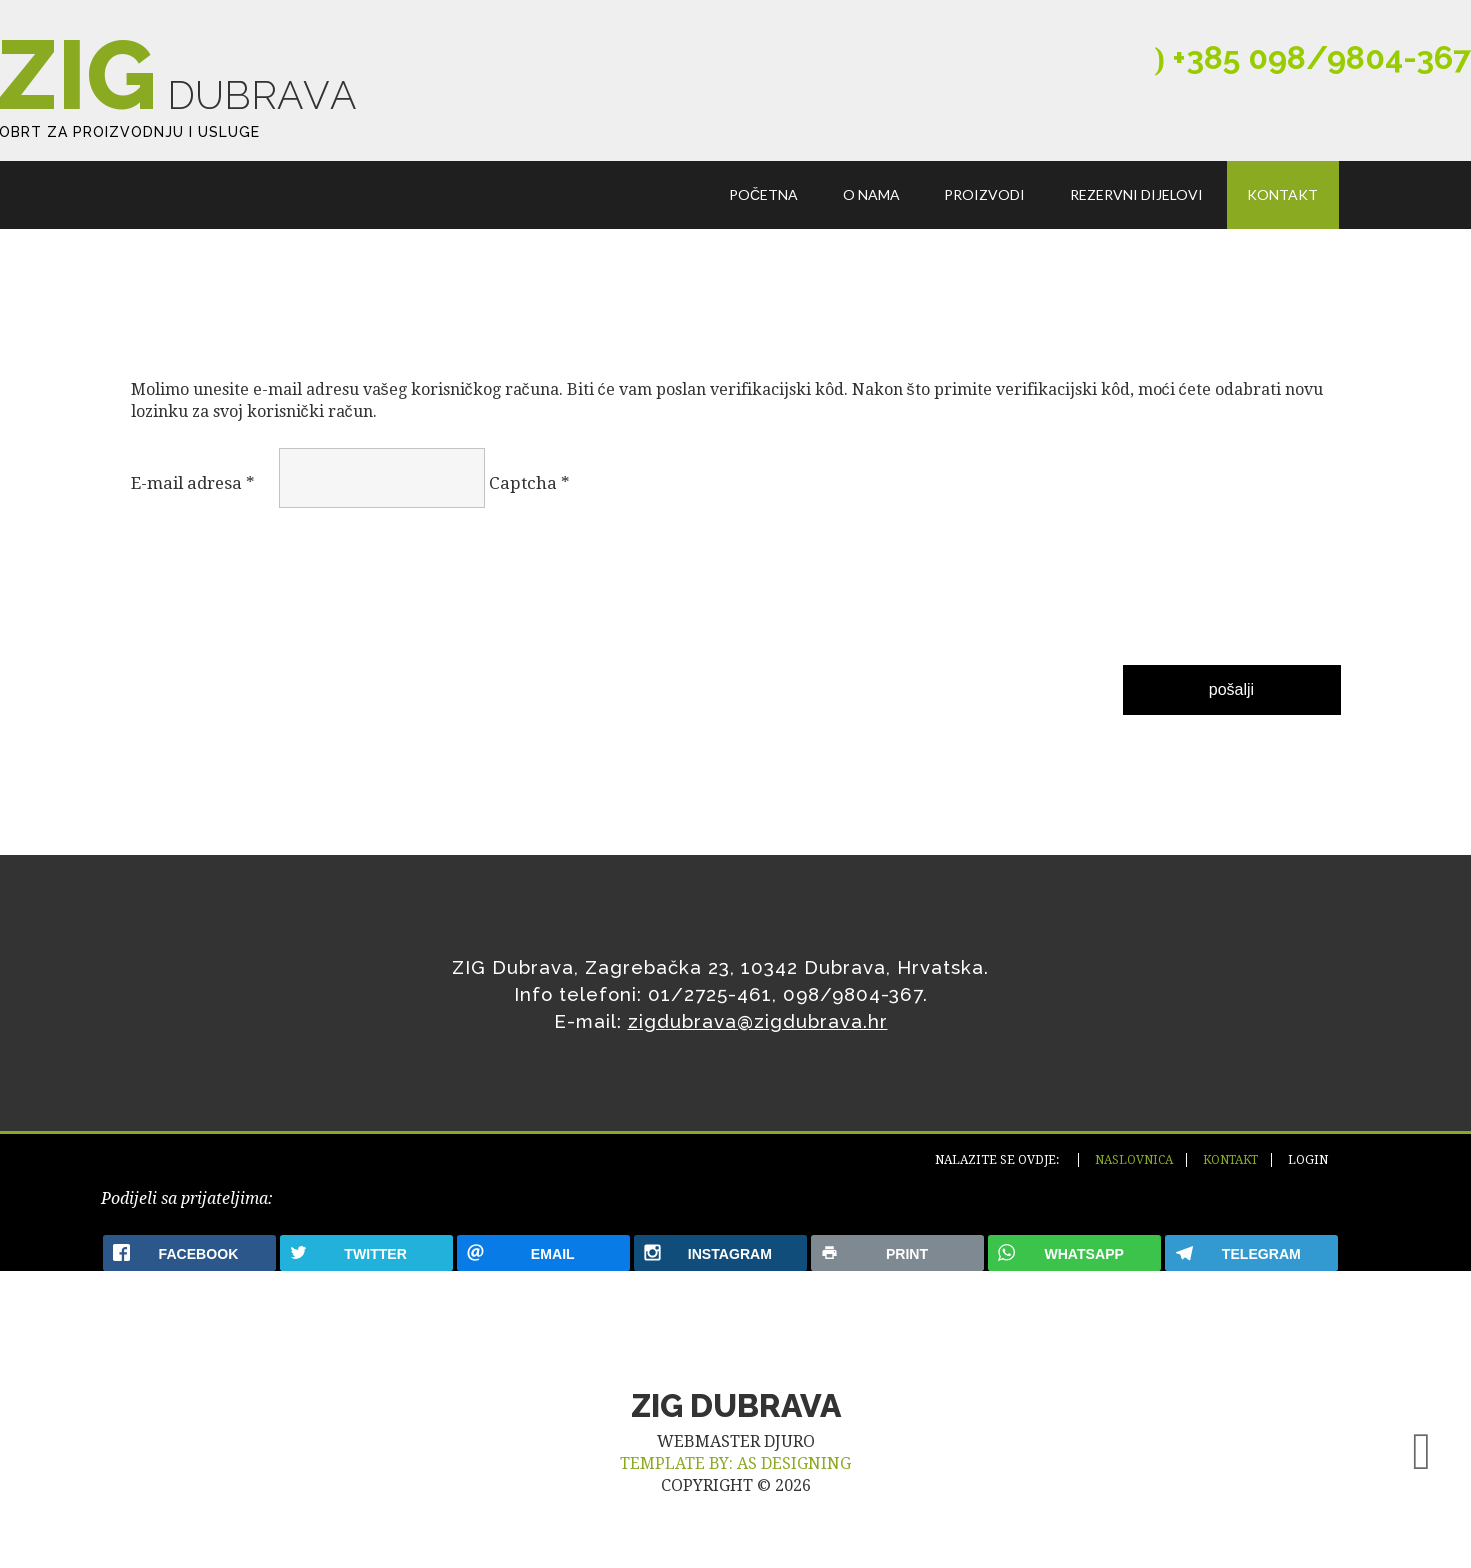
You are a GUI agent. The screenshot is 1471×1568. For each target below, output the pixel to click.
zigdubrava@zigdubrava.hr (758, 1026)
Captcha (529, 488)
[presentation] (213, 598)
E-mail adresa (193, 488)
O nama (873, 198)
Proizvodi (986, 198)
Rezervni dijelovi (1137, 198)
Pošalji (1231, 694)
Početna (765, 198)
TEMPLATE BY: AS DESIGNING (735, 1474)
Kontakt (1283, 198)
